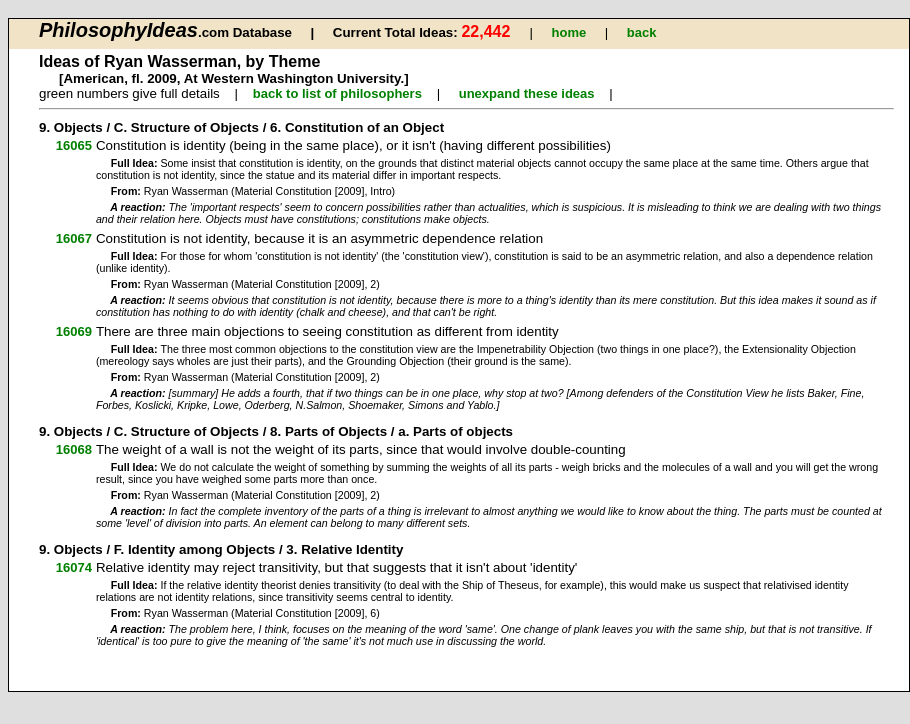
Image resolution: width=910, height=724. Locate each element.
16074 (74, 567)
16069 (74, 331)
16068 (74, 449)
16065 (74, 145)
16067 (74, 238)
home (569, 32)
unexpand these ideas (527, 93)
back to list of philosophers (337, 93)
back (642, 32)
